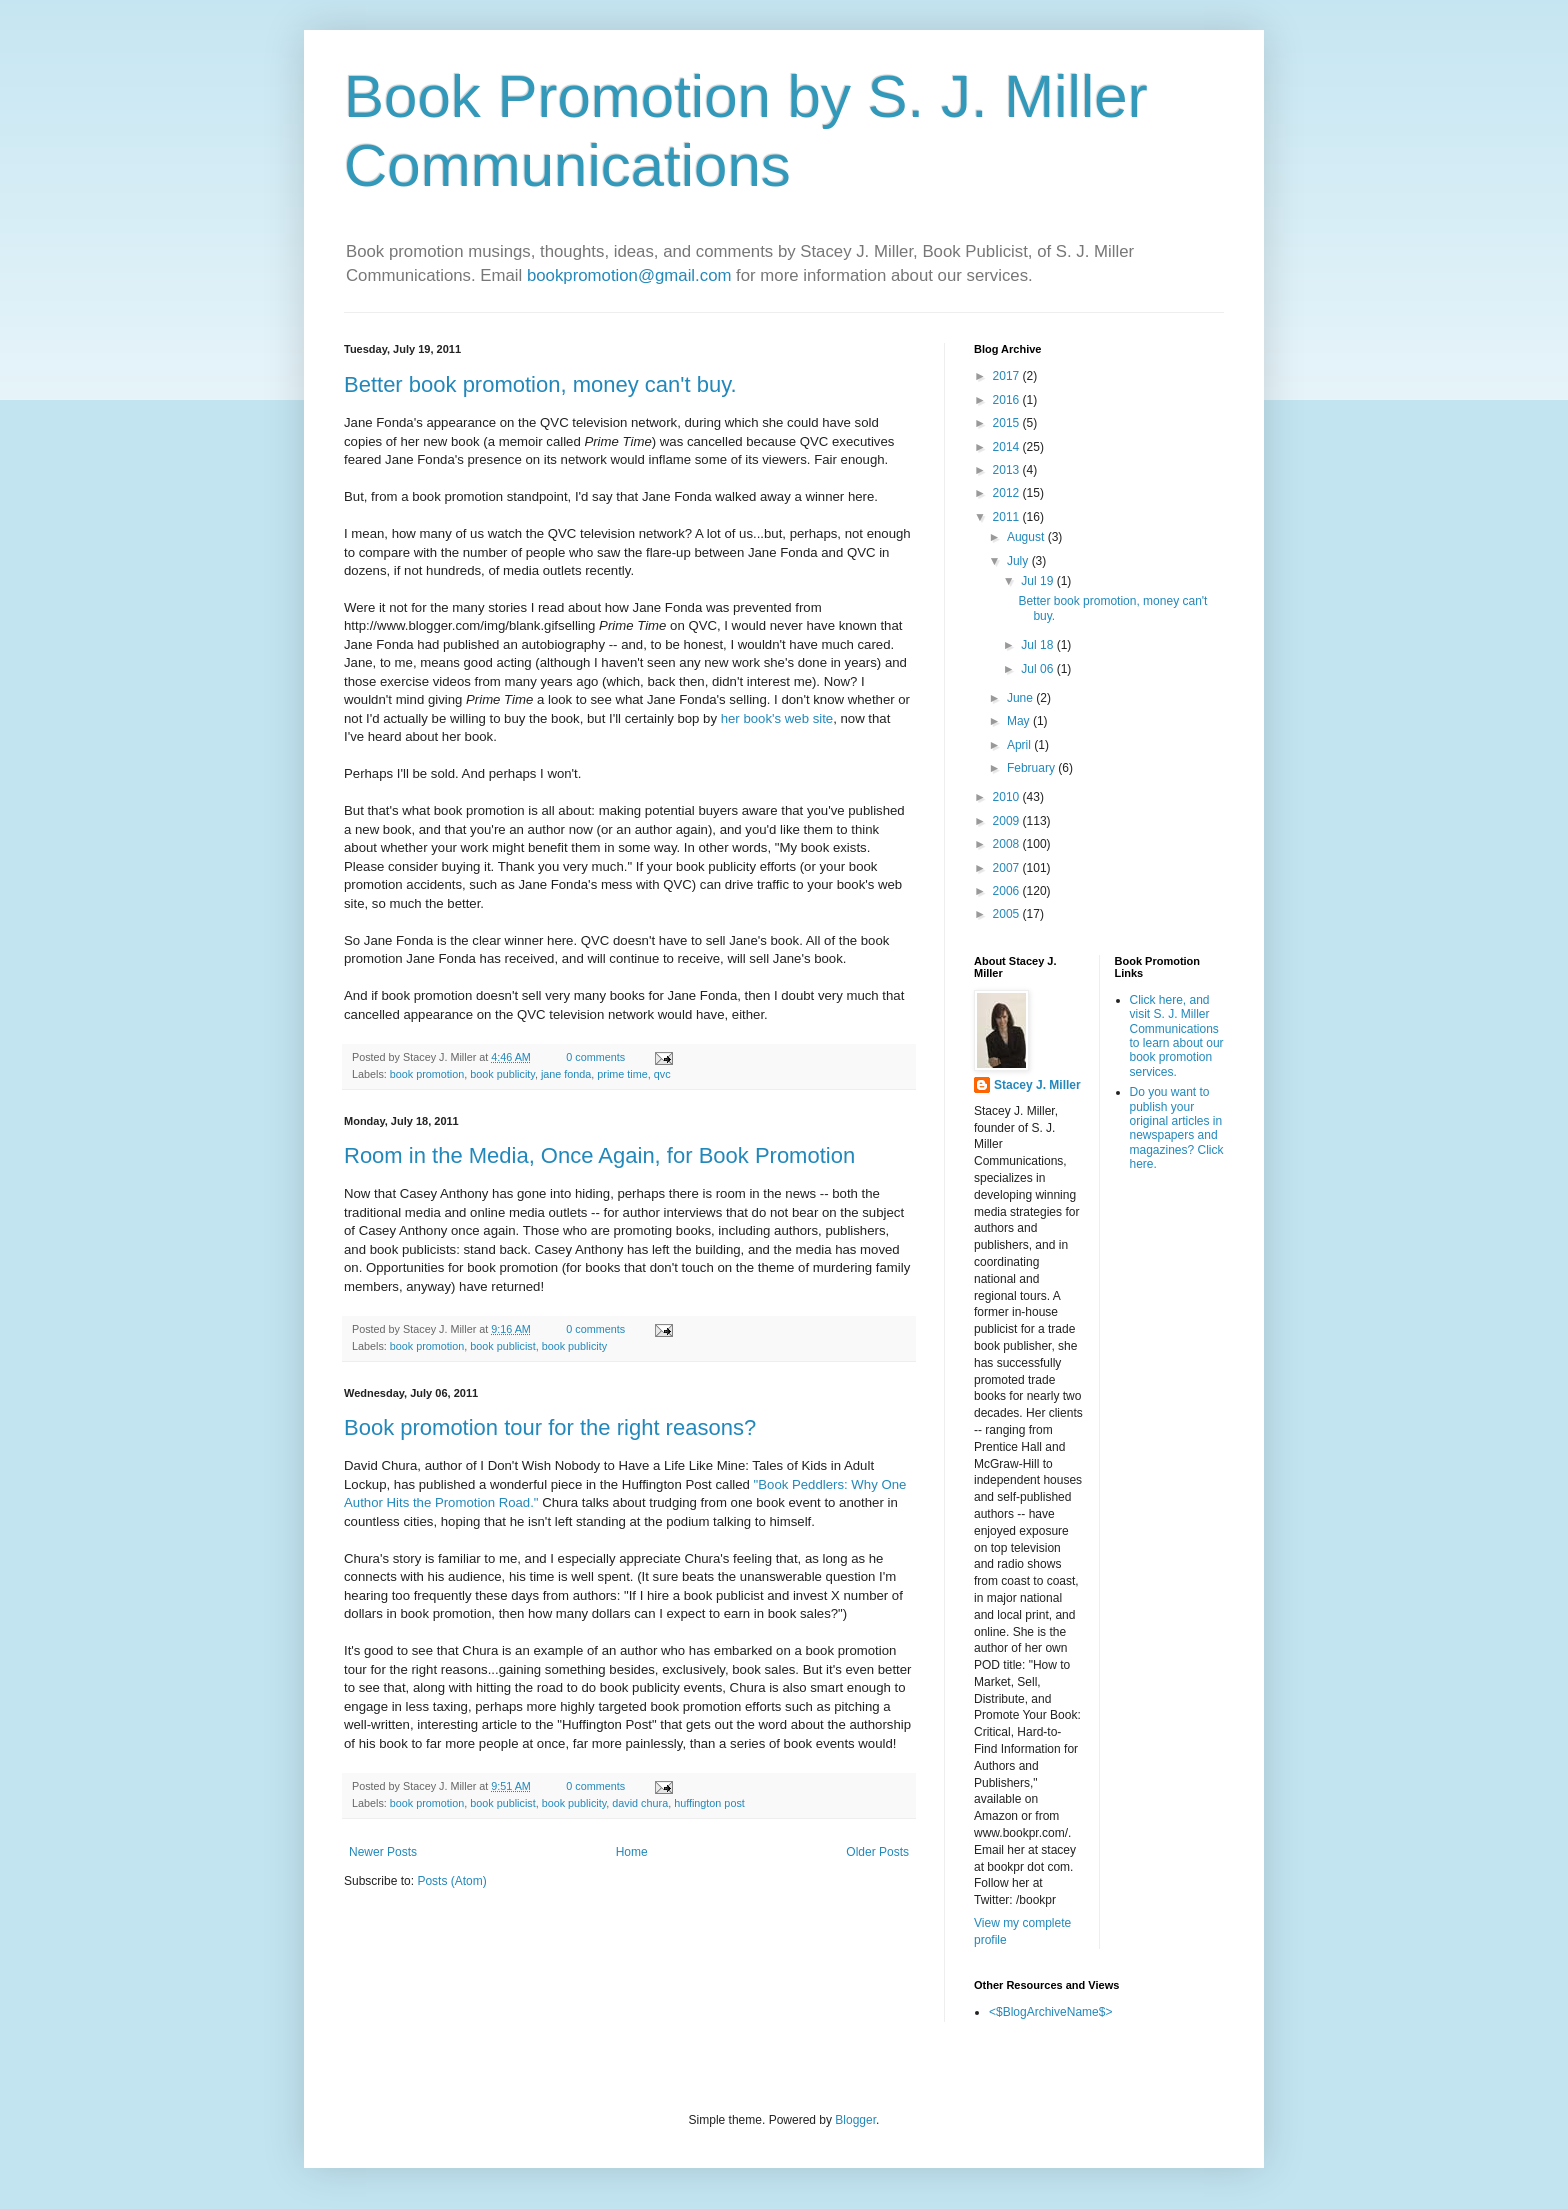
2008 (1008, 844)
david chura (640, 1803)
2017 (1008, 376)
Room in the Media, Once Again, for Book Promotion (599, 1155)
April (1020, 745)
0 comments (595, 1057)
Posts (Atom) (451, 1881)
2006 (1008, 891)
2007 (1008, 868)
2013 (1008, 470)
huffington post (709, 1803)
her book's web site (777, 718)
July (1019, 561)
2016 (1008, 400)
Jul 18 (1038, 645)
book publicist (502, 1346)
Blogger (855, 2120)
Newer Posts (383, 1852)
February (1032, 768)
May (1020, 721)
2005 (1008, 914)
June (1021, 698)
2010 (1008, 797)
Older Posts (877, 1852)
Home (632, 1852)
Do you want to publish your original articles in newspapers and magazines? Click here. (1177, 1128)
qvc (662, 1074)
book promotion (427, 1074)
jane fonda (566, 1074)
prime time (622, 1074)
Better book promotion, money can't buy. (540, 384)
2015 (1008, 423)
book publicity (502, 1074)
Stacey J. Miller (1037, 1085)
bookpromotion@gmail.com (629, 275)
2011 (1008, 517)
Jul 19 (1038, 581)
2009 (1008, 821)
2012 (1008, 493)
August (1027, 537)
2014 (1008, 447)
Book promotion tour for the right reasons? (550, 1427)
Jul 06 (1038, 669)
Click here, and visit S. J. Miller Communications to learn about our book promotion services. (1177, 1036)
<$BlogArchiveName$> (1050, 2012)
